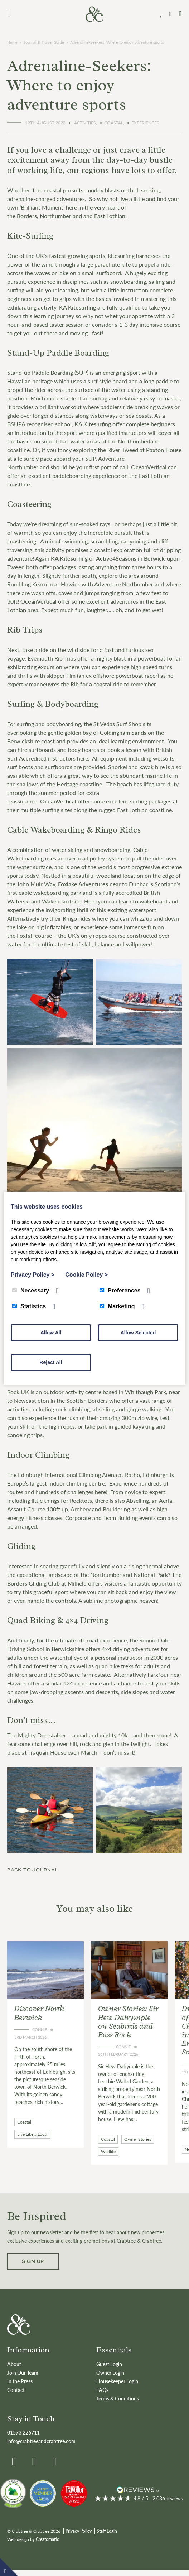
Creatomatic (47, 2539)
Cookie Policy (86, 1275)
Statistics (29, 1306)
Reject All (50, 1362)
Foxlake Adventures (83, 884)
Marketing (117, 1306)
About (14, 2364)
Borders (27, 216)
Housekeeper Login (117, 2381)
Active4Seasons (116, 558)
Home (12, 42)
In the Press (20, 2381)
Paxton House (164, 450)
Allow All (51, 1332)
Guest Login (109, 2364)
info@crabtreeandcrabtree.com (41, 2441)
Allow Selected (138, 1332)
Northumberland (61, 216)
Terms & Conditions (117, 2398)
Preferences (120, 1290)
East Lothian (109, 216)
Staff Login (107, 2531)
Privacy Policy (79, 2531)
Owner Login (110, 2372)
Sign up (33, 2261)
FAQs (102, 2389)
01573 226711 (23, 2432)
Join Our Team (22, 2372)
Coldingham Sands (123, 732)
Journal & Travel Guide (44, 42)
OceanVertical (38, 601)
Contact (16, 2389)
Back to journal (32, 1869)
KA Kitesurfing (77, 307)
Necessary (30, 1290)
